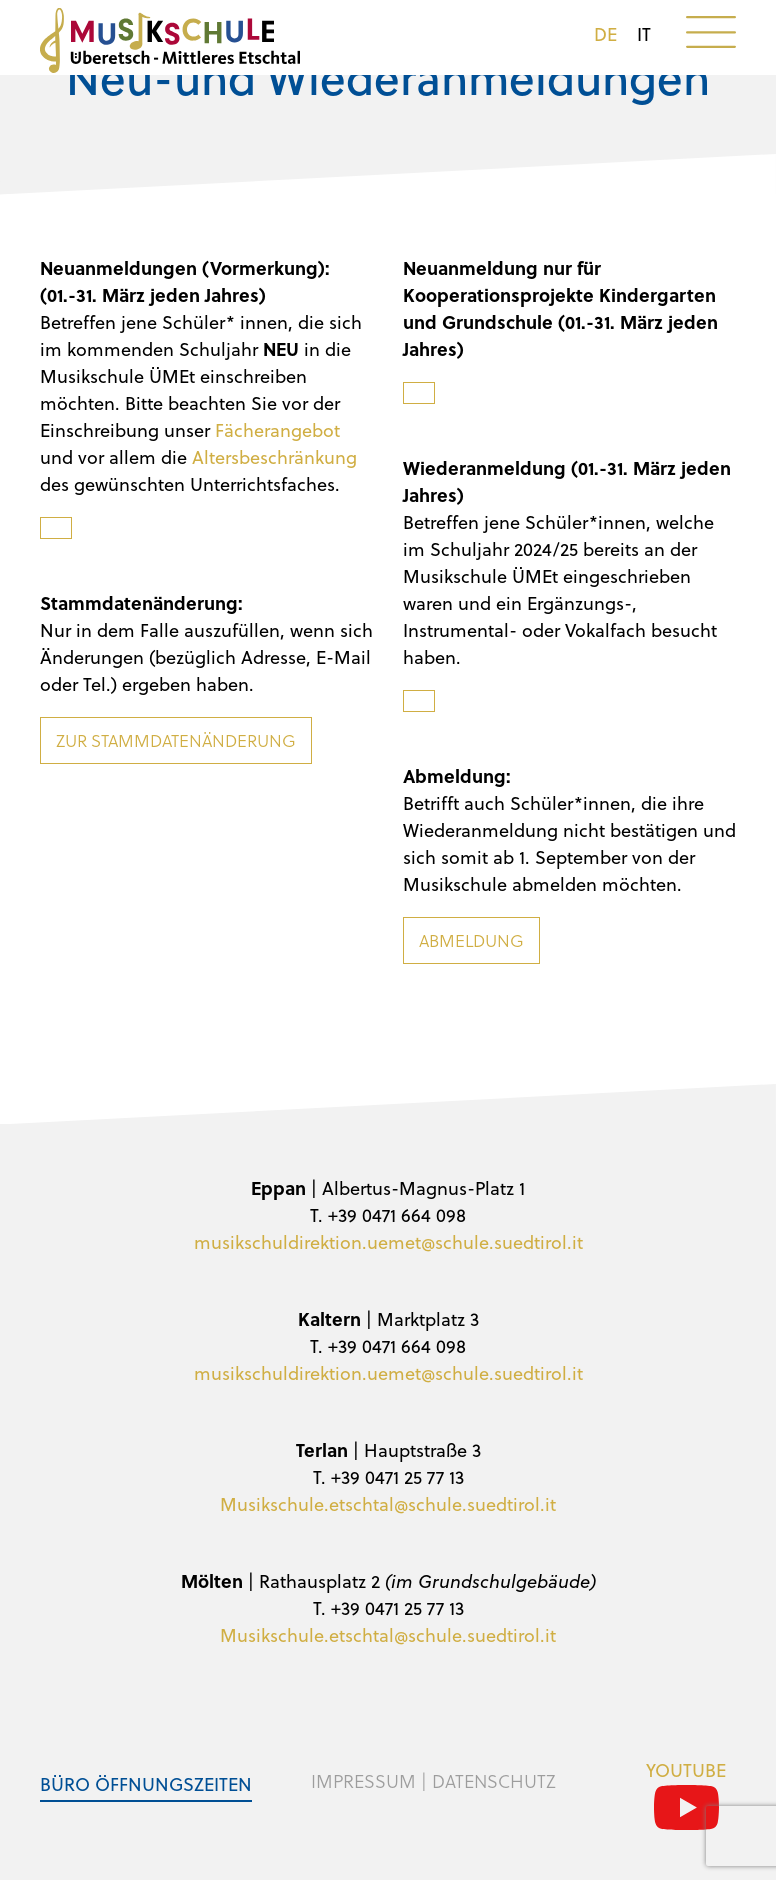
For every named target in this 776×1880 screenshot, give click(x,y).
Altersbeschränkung (274, 456)
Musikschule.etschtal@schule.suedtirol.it (388, 1503)
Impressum (363, 1781)
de (605, 34)
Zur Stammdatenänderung (176, 740)
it (644, 34)
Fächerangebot (277, 429)
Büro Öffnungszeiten (146, 1783)
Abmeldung (471, 940)
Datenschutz (494, 1781)
